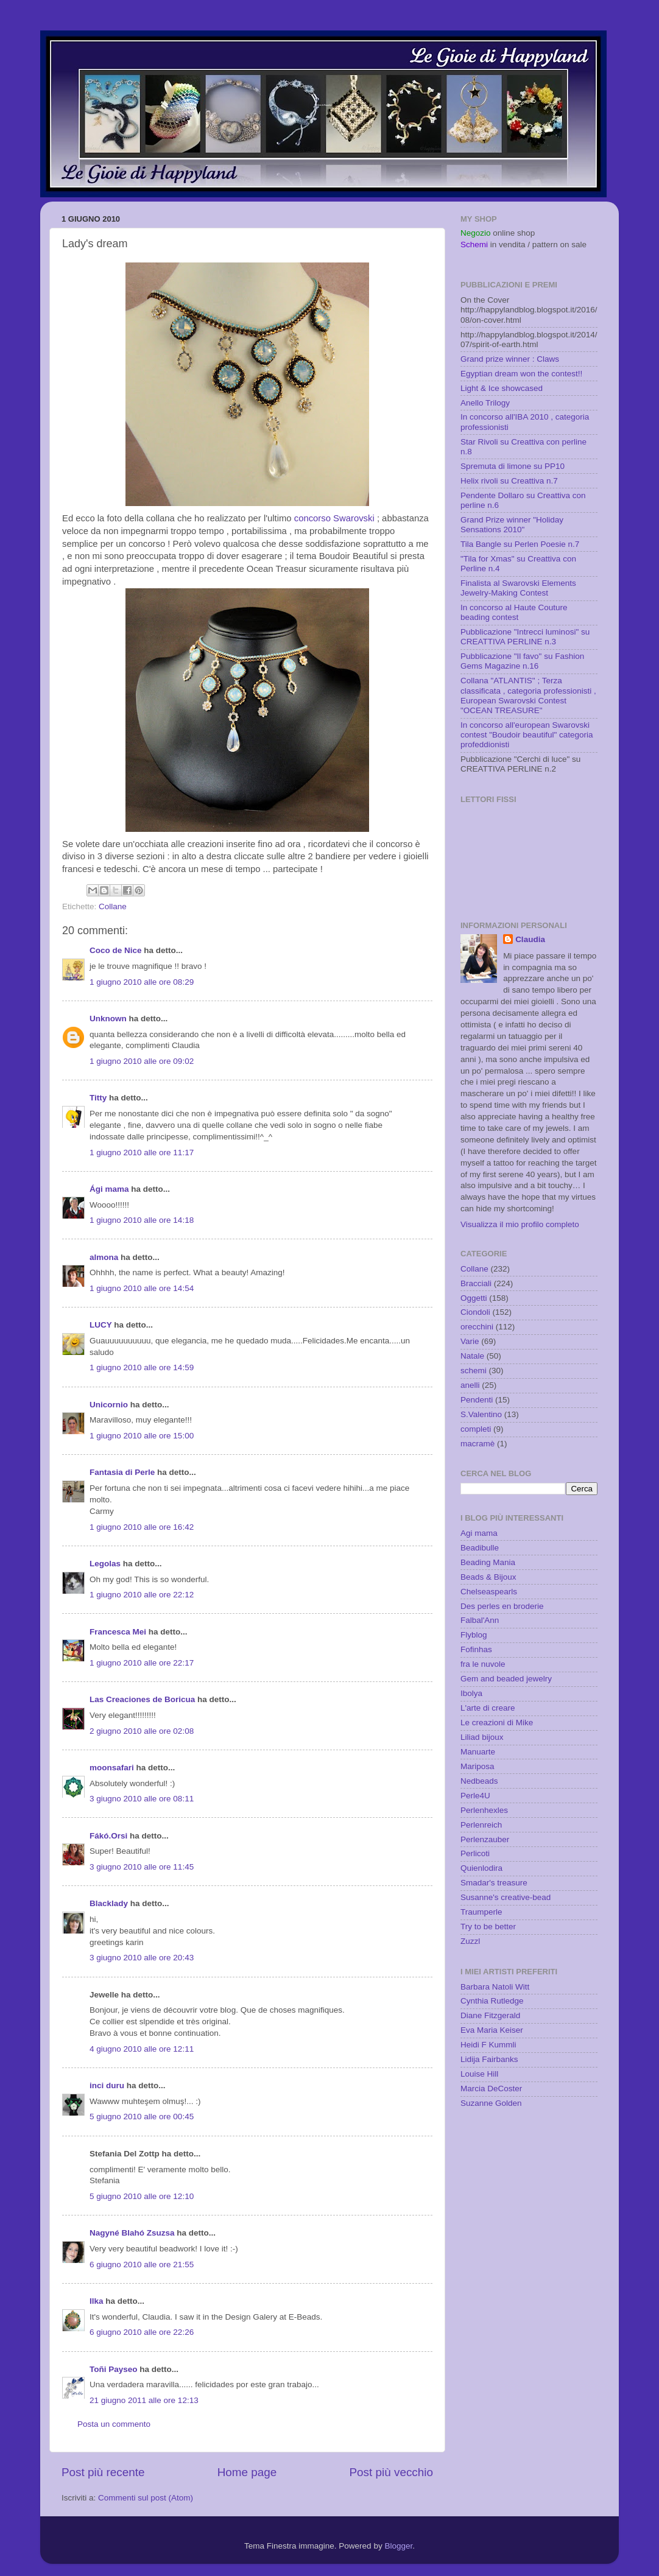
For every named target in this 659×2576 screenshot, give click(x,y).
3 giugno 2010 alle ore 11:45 (142, 1866)
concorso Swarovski (335, 518)
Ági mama (109, 1189)
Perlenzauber (484, 1839)
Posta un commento (113, 2424)
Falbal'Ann (479, 1620)
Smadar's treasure (493, 1882)
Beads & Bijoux (488, 1577)
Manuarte (477, 1751)
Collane (113, 906)
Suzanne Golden (491, 2103)
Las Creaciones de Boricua (142, 1699)
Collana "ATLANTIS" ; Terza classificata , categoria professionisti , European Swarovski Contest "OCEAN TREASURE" (528, 695)
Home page (247, 2472)
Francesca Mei (118, 1631)
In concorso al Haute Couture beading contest (514, 612)
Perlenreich (481, 1824)
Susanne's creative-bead (505, 1897)
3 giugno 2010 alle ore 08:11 (142, 1798)
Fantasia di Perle (122, 1472)
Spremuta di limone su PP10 (512, 466)
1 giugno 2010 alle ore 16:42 (142, 1527)
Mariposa (477, 1766)
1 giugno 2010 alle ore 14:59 (142, 1367)
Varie (469, 1341)
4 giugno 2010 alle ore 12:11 (142, 2048)
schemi (473, 1370)
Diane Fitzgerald (490, 2015)
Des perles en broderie (502, 1606)
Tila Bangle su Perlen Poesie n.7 (519, 544)
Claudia (530, 939)
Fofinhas (476, 1649)
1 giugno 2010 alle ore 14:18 (142, 1220)
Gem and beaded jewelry (506, 1678)
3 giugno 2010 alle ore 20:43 (142, 1957)
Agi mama (479, 1533)
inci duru (107, 2085)
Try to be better (488, 1926)
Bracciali (476, 1283)
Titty (98, 1097)
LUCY (101, 1324)
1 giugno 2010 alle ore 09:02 (142, 1061)
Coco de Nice (116, 950)
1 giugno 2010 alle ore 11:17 (142, 1152)
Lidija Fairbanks (489, 2059)
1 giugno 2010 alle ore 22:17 (142, 1662)
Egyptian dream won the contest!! (521, 373)
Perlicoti (475, 1853)
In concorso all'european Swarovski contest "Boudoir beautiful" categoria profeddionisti (526, 734)
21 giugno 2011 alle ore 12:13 (144, 2400)
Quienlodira (481, 1868)
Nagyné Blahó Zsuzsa (132, 2232)
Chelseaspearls (488, 1591)
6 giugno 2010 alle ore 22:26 (142, 2332)
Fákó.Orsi (108, 1835)
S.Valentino (481, 1414)
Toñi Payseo (114, 2369)
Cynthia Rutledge (492, 2000)
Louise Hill (479, 2073)
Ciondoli (475, 1312)
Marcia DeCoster (491, 2088)
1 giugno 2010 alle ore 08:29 (142, 982)
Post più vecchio (391, 2472)
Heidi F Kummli (488, 2044)
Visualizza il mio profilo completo (519, 1224)
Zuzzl (470, 1941)
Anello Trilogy (485, 402)
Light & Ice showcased (501, 388)
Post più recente (103, 2472)
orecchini (476, 1326)
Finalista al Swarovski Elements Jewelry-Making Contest (518, 588)
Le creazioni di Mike (496, 1722)
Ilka (97, 2301)
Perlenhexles (484, 1810)
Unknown (108, 1018)
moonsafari (112, 1767)
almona (104, 1257)
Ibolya (471, 1693)
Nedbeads (479, 1781)
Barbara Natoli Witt (494, 1986)
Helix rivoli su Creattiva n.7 (509, 480)
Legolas (105, 1563)
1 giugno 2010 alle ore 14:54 (142, 1288)
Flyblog (473, 1634)
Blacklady (109, 1903)
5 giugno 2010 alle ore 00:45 (142, 2116)
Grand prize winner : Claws (509, 359)
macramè (477, 1443)
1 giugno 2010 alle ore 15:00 (142, 1435)
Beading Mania (487, 1562)
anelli (470, 1385)
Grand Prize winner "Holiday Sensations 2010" (511, 524)
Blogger (398, 2545)
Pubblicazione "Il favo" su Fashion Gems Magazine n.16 (522, 661)
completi (475, 1429)
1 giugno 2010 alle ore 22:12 (142, 1594)
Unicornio (109, 1404)
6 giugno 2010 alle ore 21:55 (142, 2264)
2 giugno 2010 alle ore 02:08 (142, 1731)
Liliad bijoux (482, 1737)
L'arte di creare (487, 1707)
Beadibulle (479, 1547)
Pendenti (476, 1399)
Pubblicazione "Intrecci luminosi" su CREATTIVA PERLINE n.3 (525, 636)
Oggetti (473, 1298)
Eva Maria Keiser (491, 2030)
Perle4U (475, 1795)
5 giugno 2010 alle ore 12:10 (142, 2196)
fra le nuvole (483, 1664)
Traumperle (481, 1911)
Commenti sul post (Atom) (145, 2497)
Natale (472, 1355)
